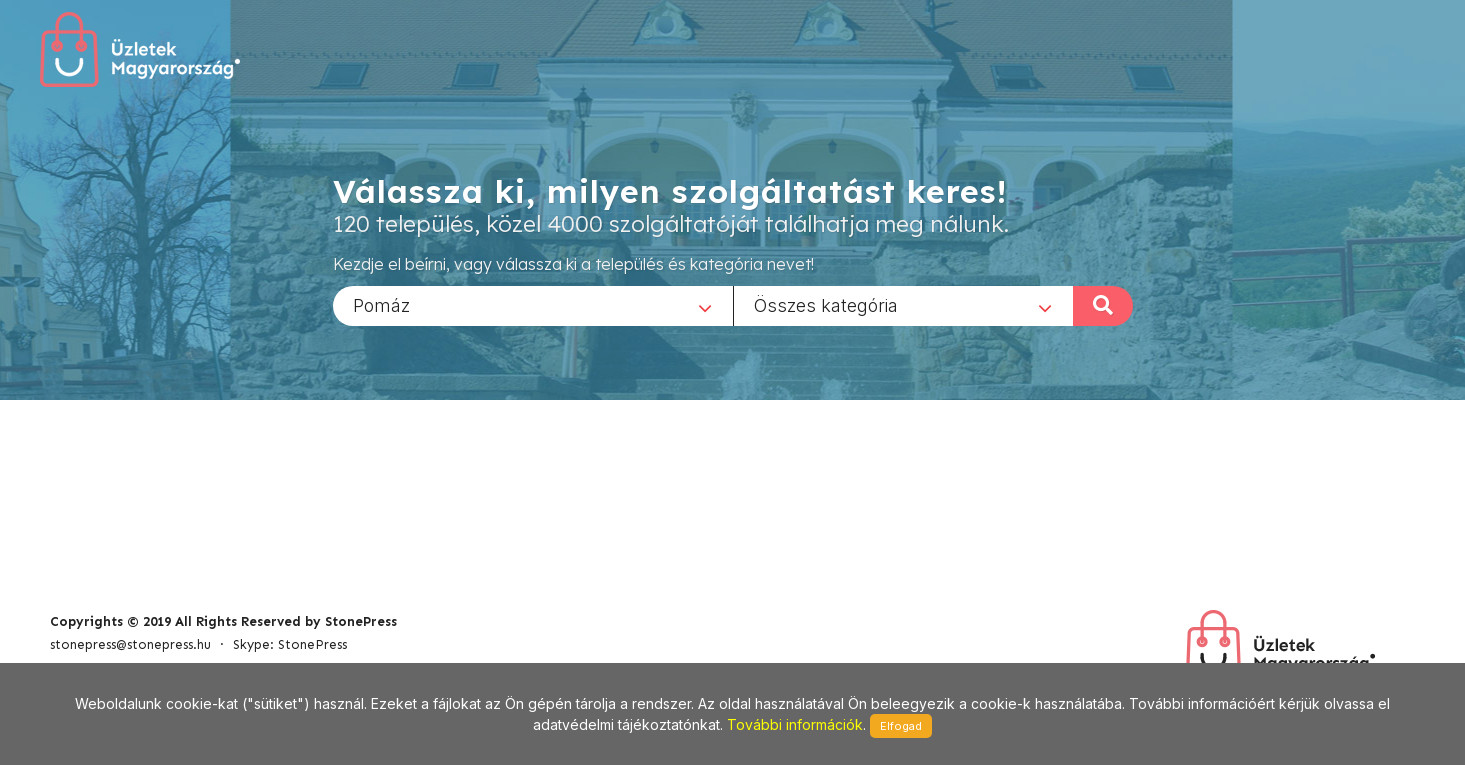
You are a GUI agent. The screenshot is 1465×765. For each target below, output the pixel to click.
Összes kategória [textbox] (826, 304)
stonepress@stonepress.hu (130, 644)
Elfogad (901, 726)
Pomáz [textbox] (381, 304)
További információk (795, 724)
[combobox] (533, 305)
